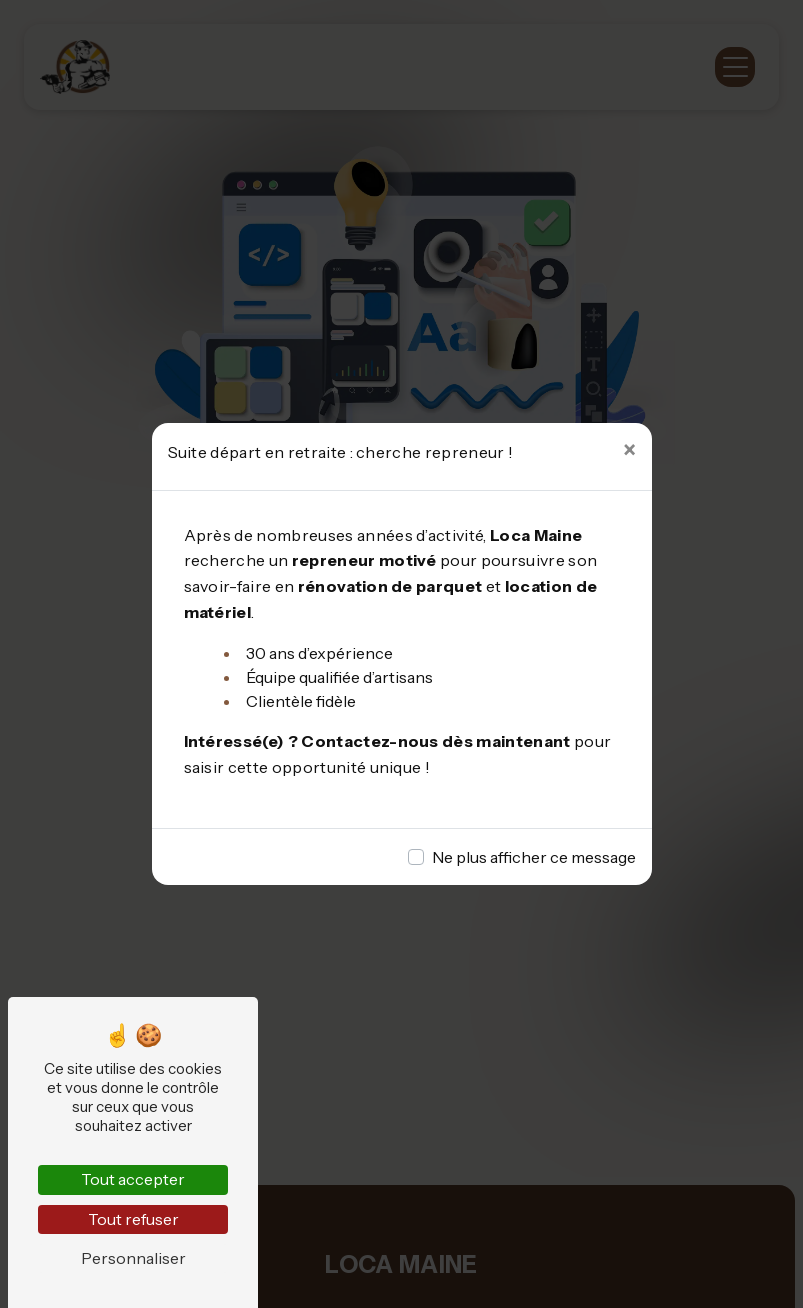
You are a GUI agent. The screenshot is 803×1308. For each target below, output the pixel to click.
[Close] (629, 451)
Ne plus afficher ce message (534, 857)
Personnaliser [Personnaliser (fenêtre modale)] (133, 1258)
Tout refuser (133, 1219)
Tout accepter (133, 1179)
